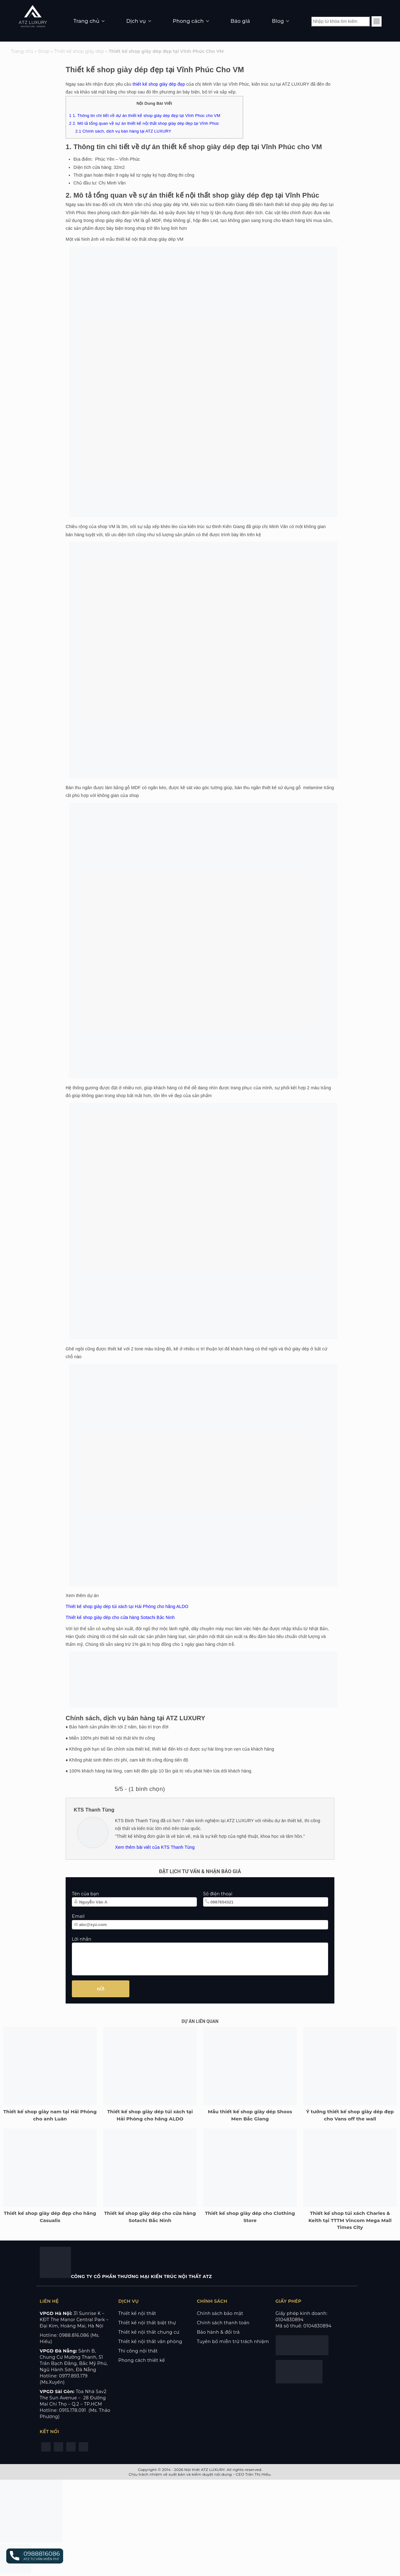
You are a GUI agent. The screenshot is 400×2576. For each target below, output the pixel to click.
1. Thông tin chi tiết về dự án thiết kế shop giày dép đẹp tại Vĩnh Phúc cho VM (144, 115)
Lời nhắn (81, 1939)
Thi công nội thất (138, 2351)
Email (78, 1916)
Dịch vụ (136, 21)
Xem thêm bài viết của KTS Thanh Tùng (155, 1847)
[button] (34, 2555)
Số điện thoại (217, 1894)
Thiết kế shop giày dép (79, 51)
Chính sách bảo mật (220, 2313)
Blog (278, 21)
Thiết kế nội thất (137, 2313)
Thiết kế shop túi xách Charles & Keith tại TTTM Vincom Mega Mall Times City (350, 2220)
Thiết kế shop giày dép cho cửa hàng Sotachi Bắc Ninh (120, 1617)
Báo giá (240, 21)
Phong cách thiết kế (141, 2360)
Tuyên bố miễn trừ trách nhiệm (233, 2341)
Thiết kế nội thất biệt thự (147, 2323)
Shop (43, 51)
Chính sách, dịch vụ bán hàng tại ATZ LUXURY (123, 131)
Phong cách (188, 21)
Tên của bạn (85, 1894)
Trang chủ (86, 21)
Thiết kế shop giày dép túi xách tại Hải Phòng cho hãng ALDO (127, 1606)
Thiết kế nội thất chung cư (148, 2332)
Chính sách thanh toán (223, 2323)
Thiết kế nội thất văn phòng (150, 2341)
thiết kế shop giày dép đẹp (158, 84)
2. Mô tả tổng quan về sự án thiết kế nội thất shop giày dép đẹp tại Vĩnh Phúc (144, 123)
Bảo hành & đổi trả (218, 2332)
